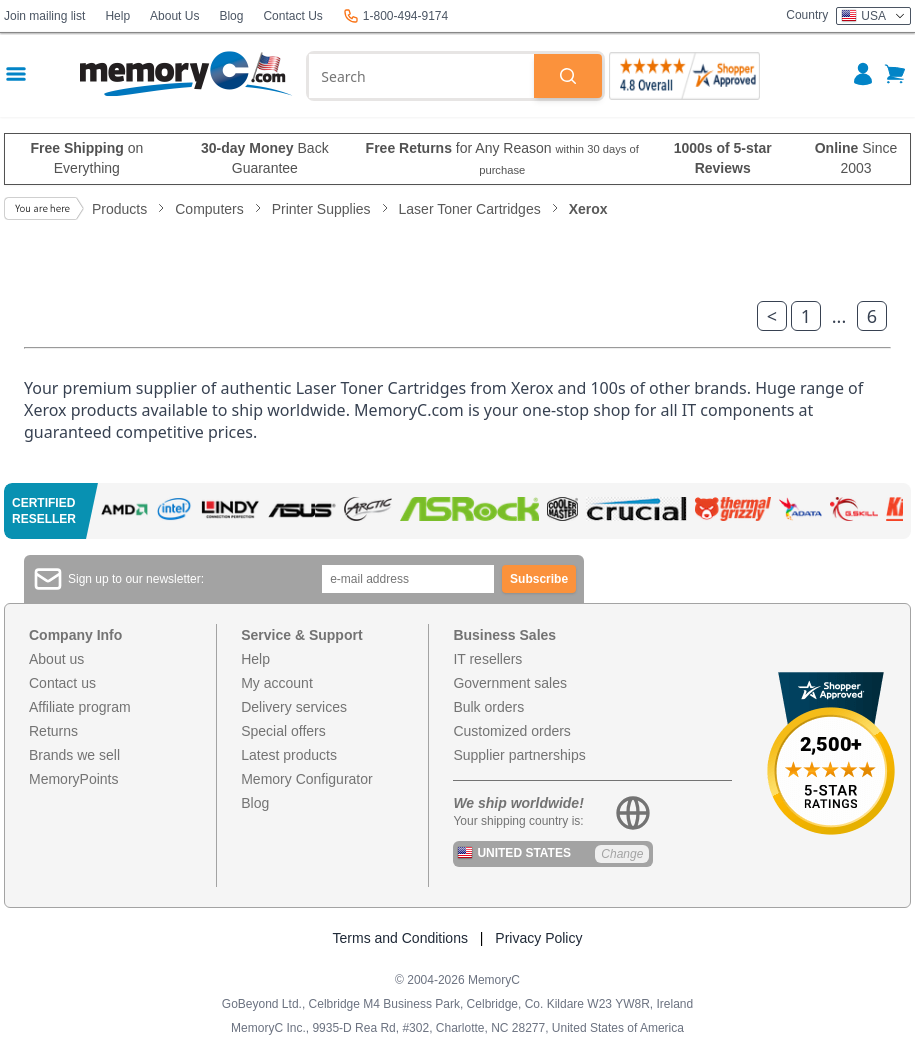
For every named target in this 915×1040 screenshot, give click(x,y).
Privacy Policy (538, 938)
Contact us (62, 683)
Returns (53, 731)
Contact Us (292, 16)
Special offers (283, 731)
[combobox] (421, 76)
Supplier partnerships (519, 755)
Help (117, 16)
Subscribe (539, 579)
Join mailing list (44, 16)
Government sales (510, 683)
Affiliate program (80, 707)
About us (56, 659)
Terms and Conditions (400, 938)
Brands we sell (74, 755)
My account (277, 683)
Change (622, 854)
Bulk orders (488, 707)
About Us (174, 16)
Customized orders (512, 731)
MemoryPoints (73, 779)
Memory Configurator (307, 779)
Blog (231, 16)
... (839, 316)
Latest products (289, 755)
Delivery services (294, 707)
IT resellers (487, 659)
